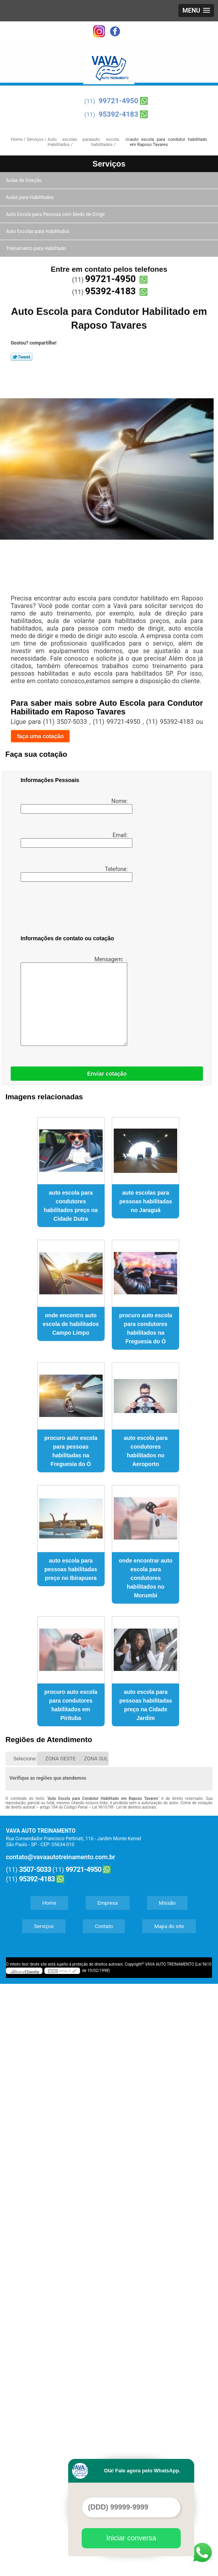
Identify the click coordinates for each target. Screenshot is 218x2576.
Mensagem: (73, 1001)
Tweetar (22, 357)
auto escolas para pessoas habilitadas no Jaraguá (145, 1201)
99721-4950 (118, 101)
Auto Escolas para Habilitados (38, 231)
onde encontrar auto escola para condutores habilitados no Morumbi (145, 1578)
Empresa (108, 1903)
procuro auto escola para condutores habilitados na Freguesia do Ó (145, 1328)
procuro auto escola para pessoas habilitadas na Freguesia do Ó (71, 1451)
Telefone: (75, 874)
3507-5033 (35, 1869)
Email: (75, 840)
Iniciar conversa (131, 2538)
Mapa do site (169, 1926)
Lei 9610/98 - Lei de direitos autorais (124, 1807)
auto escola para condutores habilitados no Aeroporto (146, 1451)
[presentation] (71, 909)
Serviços (108, 163)
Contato (104, 1926)
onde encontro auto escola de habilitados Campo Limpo (71, 1324)
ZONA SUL (96, 1759)
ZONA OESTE (60, 1759)
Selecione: (25, 1759)
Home (49, 1903)
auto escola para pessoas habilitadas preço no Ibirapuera (70, 1569)
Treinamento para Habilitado (36, 248)
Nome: (75, 806)
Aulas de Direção (24, 180)
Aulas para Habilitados (30, 197)
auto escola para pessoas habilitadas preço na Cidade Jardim (145, 1705)
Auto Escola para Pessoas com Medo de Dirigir (56, 214)
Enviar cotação (107, 1073)
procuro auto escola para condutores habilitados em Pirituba (71, 1705)
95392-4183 (118, 114)
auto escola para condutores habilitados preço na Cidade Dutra (71, 1206)
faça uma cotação (40, 736)
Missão (167, 1903)
